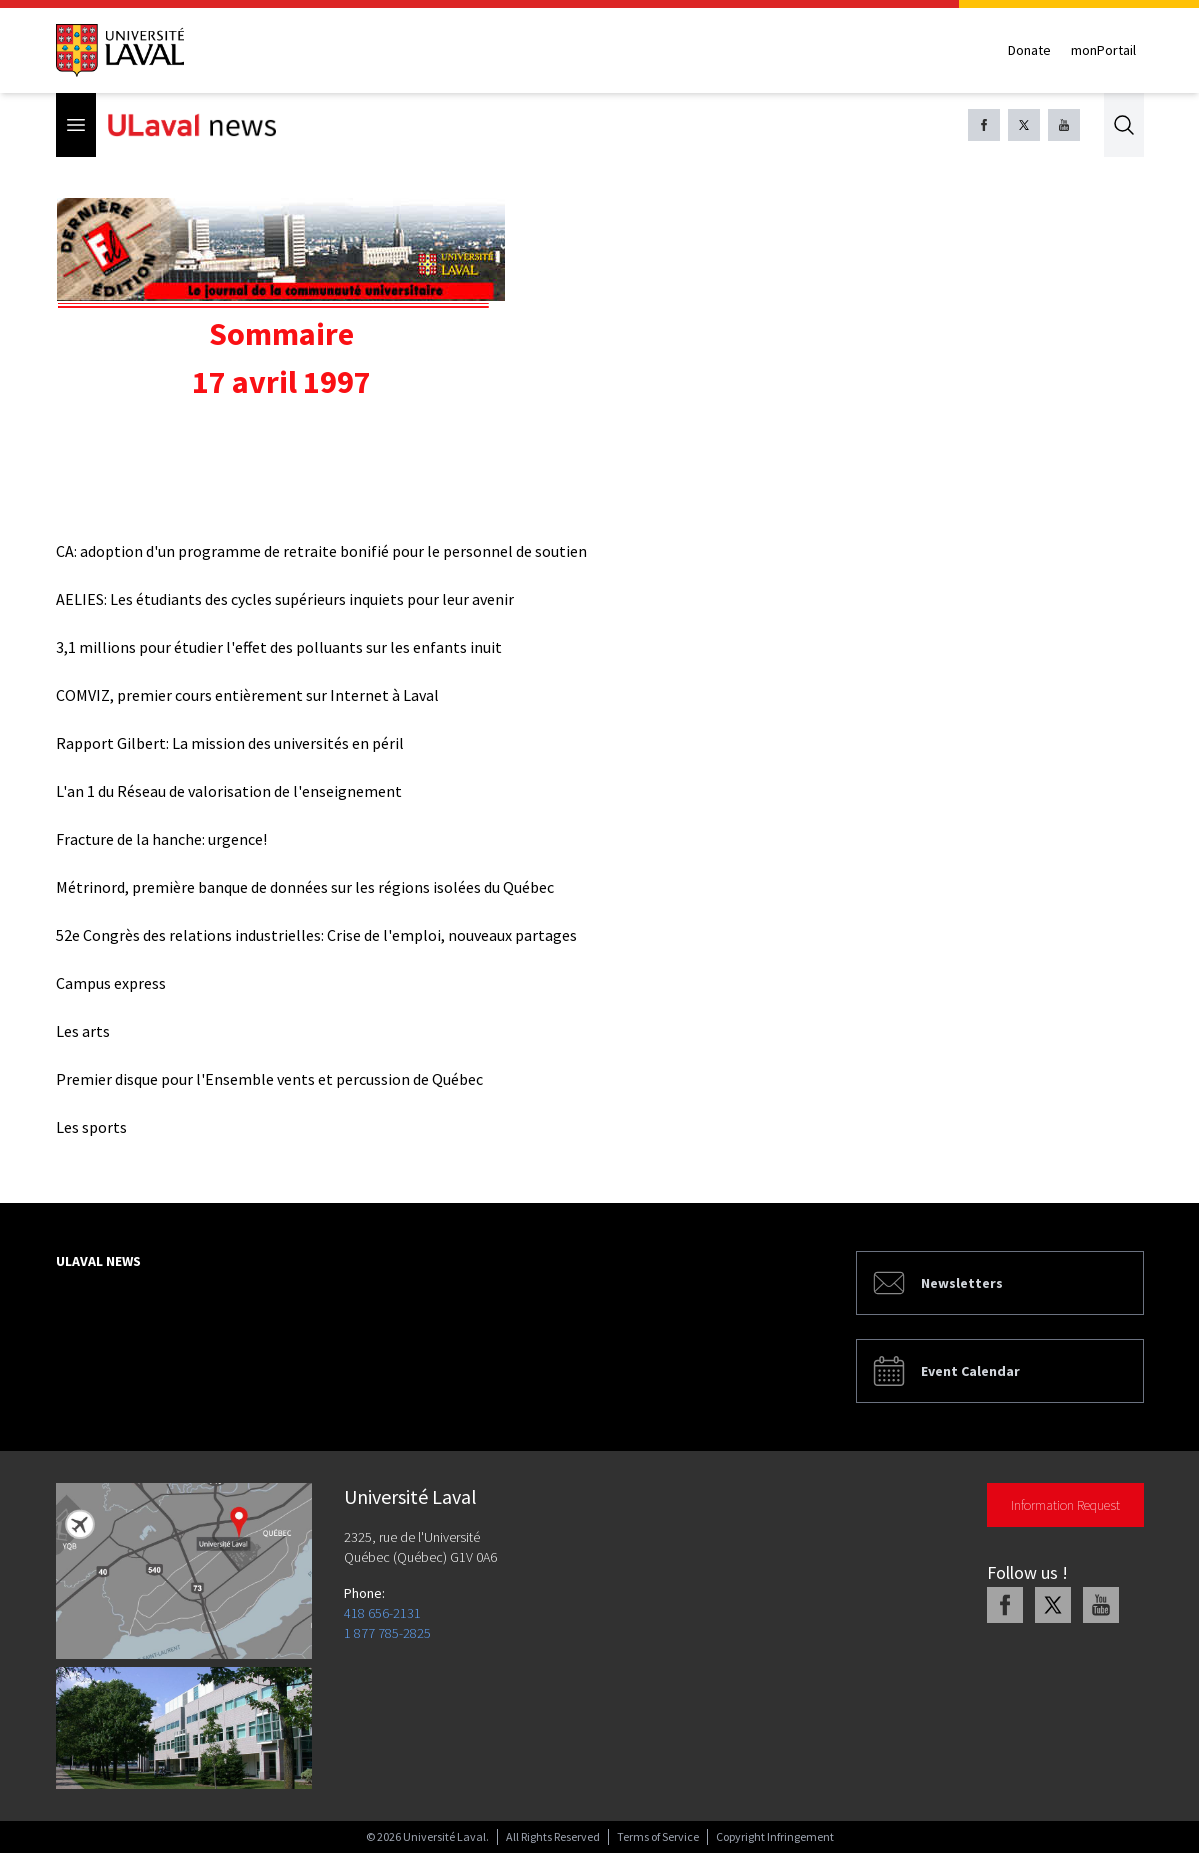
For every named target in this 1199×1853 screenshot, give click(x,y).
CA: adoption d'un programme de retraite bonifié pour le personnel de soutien (321, 551)
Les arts (83, 1031)
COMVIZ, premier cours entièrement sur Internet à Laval (247, 695)
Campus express (111, 983)
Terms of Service (658, 1836)
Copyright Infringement (775, 1836)
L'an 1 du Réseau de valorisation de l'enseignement (229, 791)
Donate (1029, 50)
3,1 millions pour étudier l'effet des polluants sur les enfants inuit (279, 647)
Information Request (1065, 1505)
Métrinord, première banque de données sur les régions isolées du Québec (305, 887)
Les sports (91, 1127)
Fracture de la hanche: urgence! (161, 839)
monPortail (1103, 50)
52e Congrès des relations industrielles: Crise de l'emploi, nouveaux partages (316, 935)
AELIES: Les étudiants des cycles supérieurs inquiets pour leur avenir (285, 599)
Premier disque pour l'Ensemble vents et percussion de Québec (269, 1079)
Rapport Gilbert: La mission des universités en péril (230, 743)
